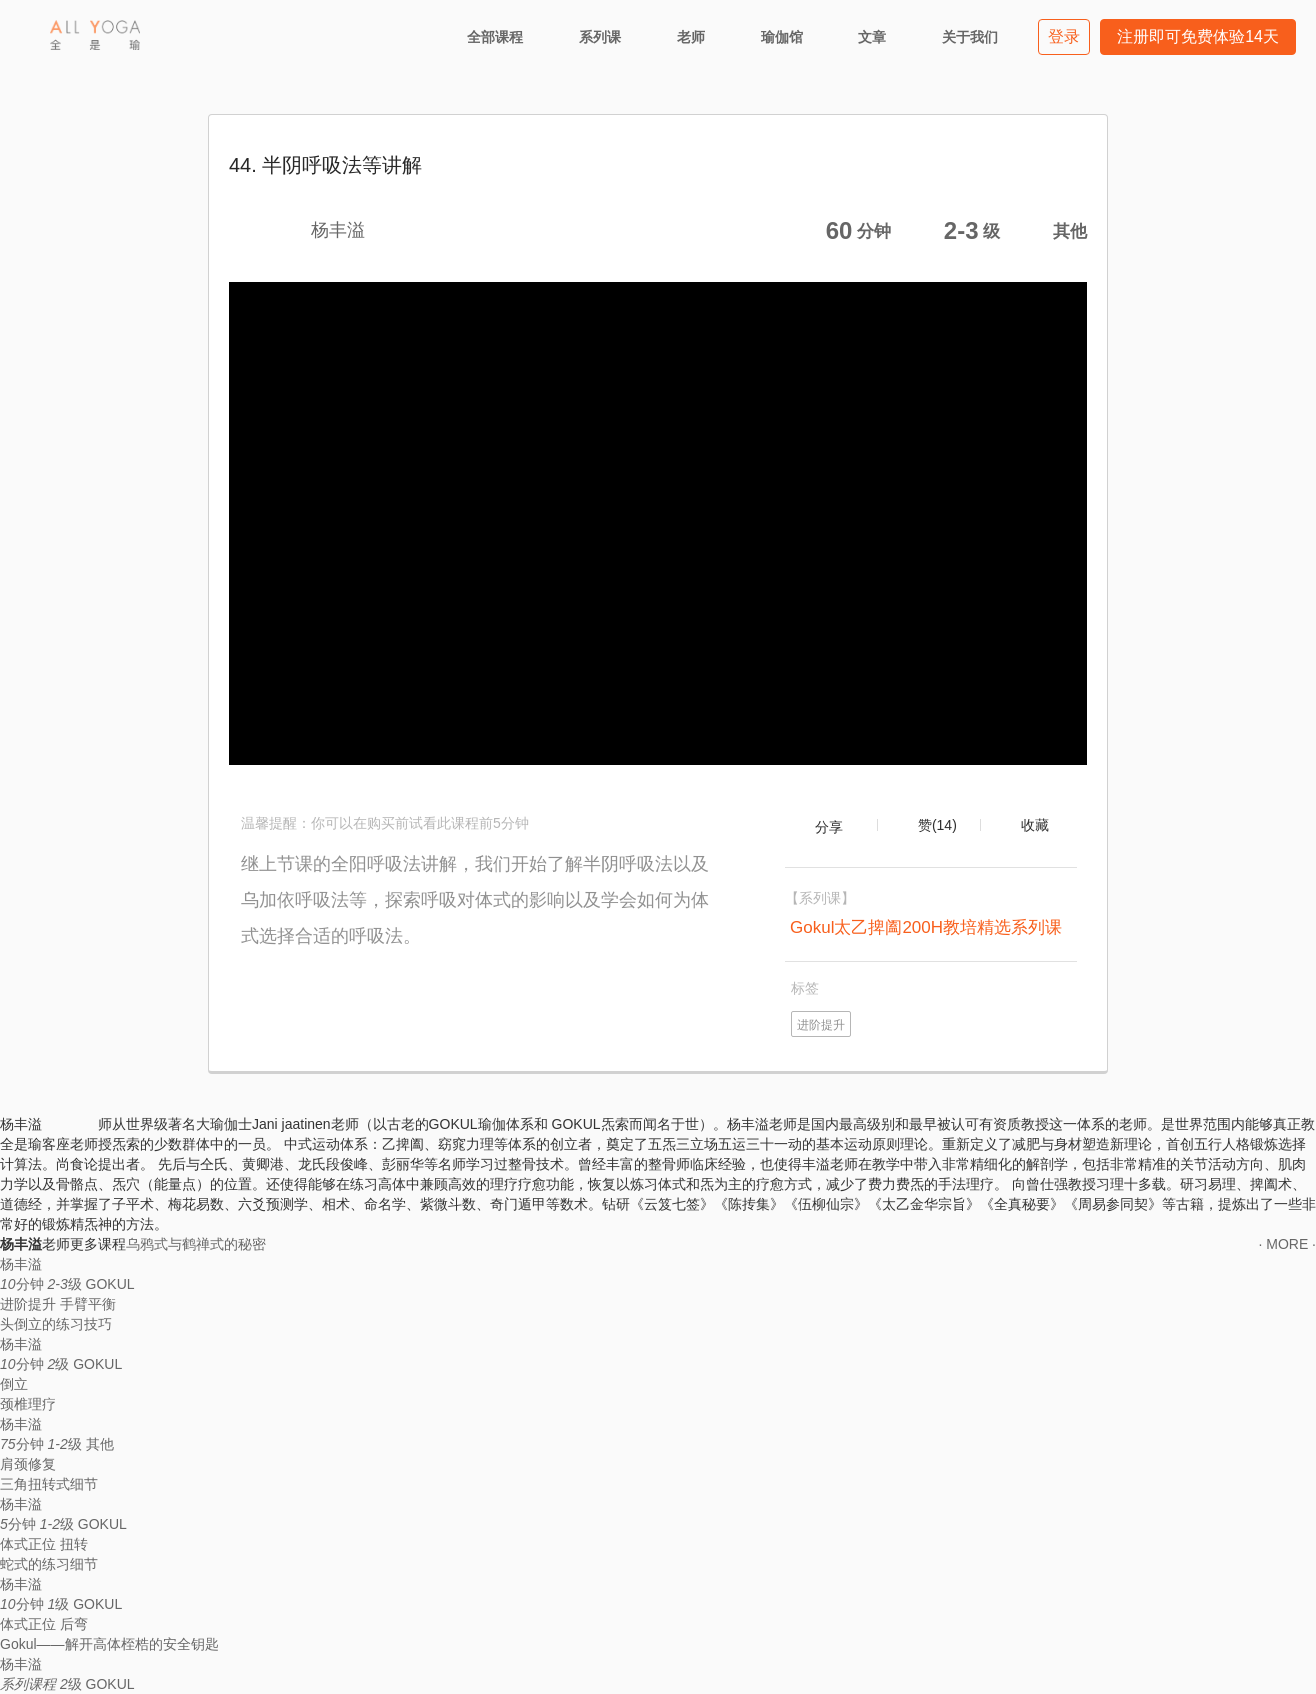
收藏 (1035, 825)
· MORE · (1287, 1244)
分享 (829, 827)
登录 (1064, 36)
